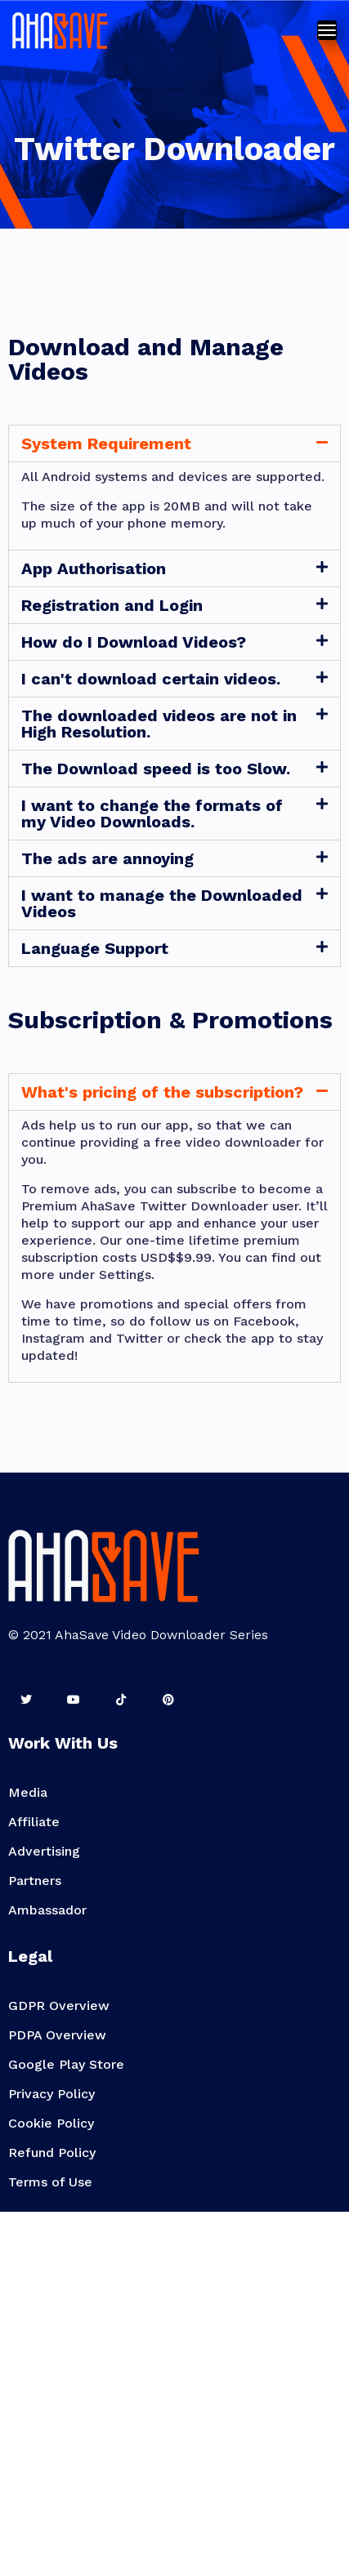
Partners (34, 1880)
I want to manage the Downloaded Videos (161, 903)
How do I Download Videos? (133, 642)
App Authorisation (93, 568)
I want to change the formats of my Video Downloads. (152, 813)
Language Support (94, 948)
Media (27, 1792)
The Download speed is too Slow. (155, 768)
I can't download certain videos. (150, 679)
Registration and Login (112, 605)
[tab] (174, 443)
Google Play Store (66, 2064)
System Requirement (106, 443)
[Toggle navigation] (327, 30)
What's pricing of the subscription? (162, 1092)
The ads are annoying (107, 858)
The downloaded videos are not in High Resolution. (159, 724)
